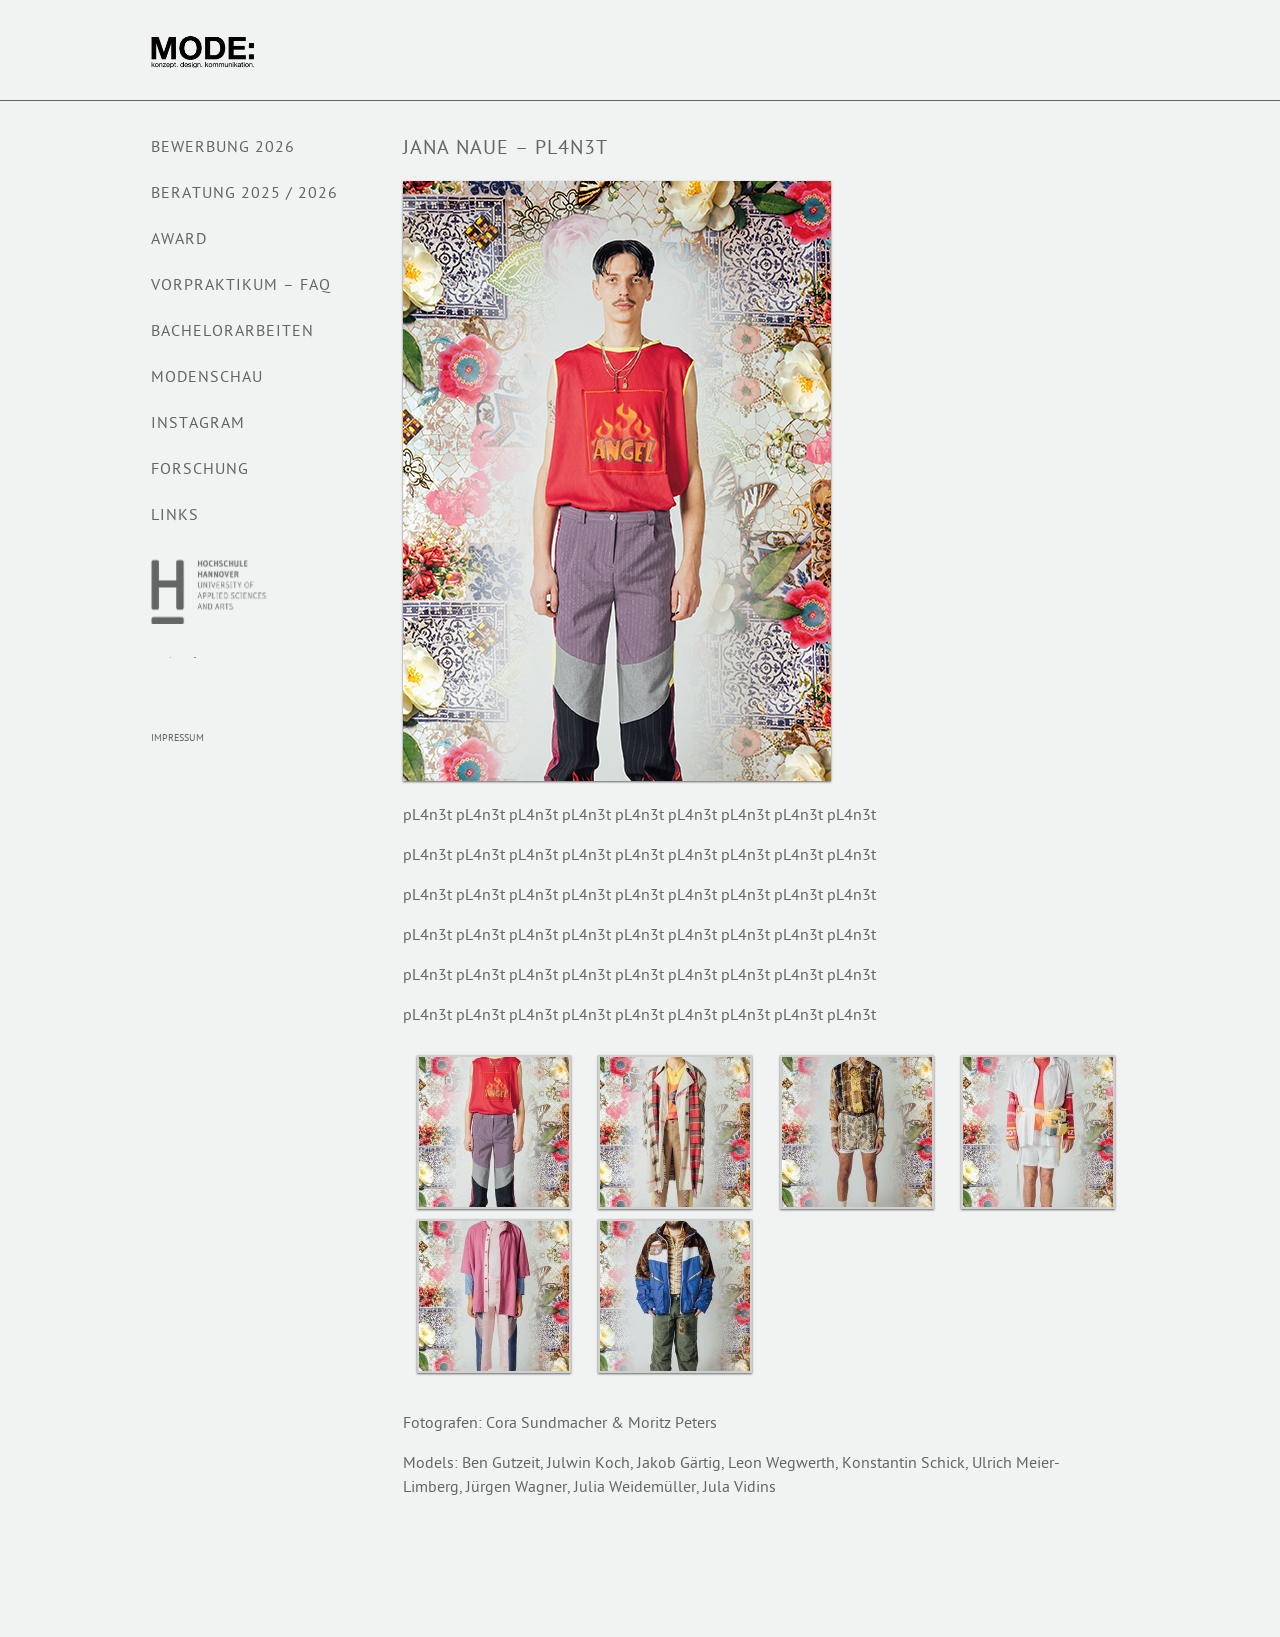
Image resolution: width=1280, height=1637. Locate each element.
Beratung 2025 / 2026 (244, 194)
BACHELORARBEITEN (232, 332)
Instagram (198, 424)
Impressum (177, 738)
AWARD (179, 240)
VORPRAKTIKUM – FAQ (241, 286)
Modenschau (207, 378)
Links (175, 516)
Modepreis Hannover (191, 679)
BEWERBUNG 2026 (223, 148)
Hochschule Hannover (210, 591)
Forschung (200, 470)
